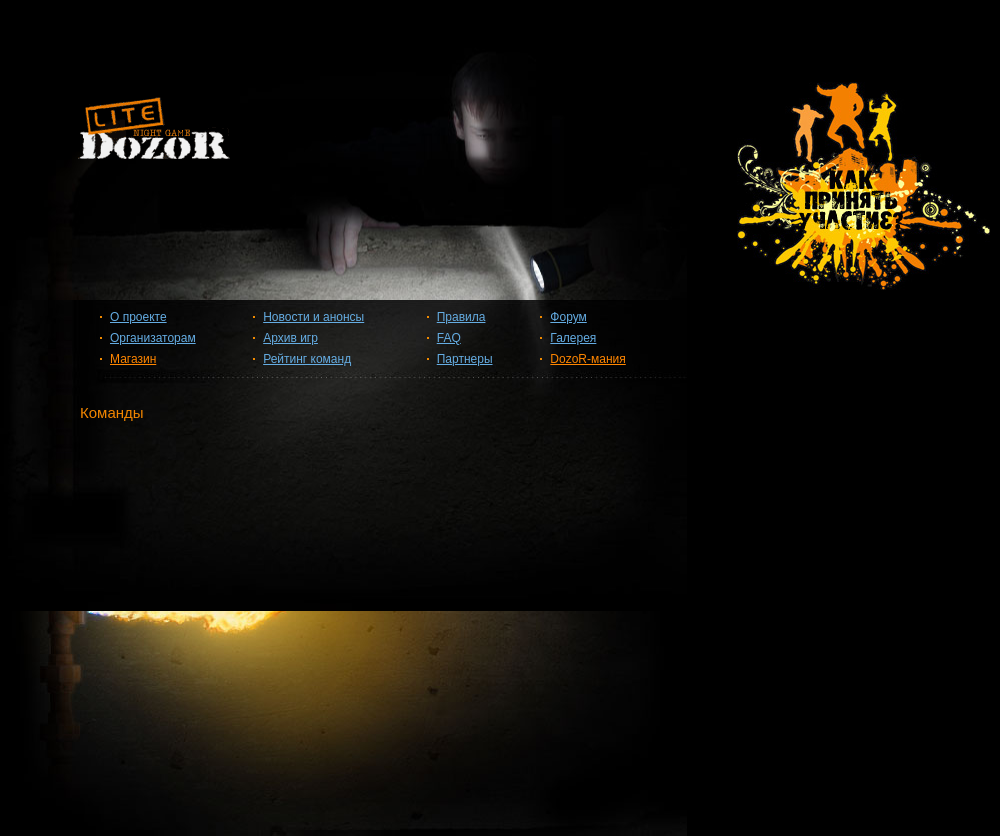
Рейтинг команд (307, 359)
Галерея (573, 338)
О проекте (138, 317)
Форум (568, 317)
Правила (461, 317)
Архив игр (290, 338)
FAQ (449, 338)
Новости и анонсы (313, 317)
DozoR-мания (587, 359)
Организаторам (153, 338)
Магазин (133, 359)
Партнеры (465, 359)
